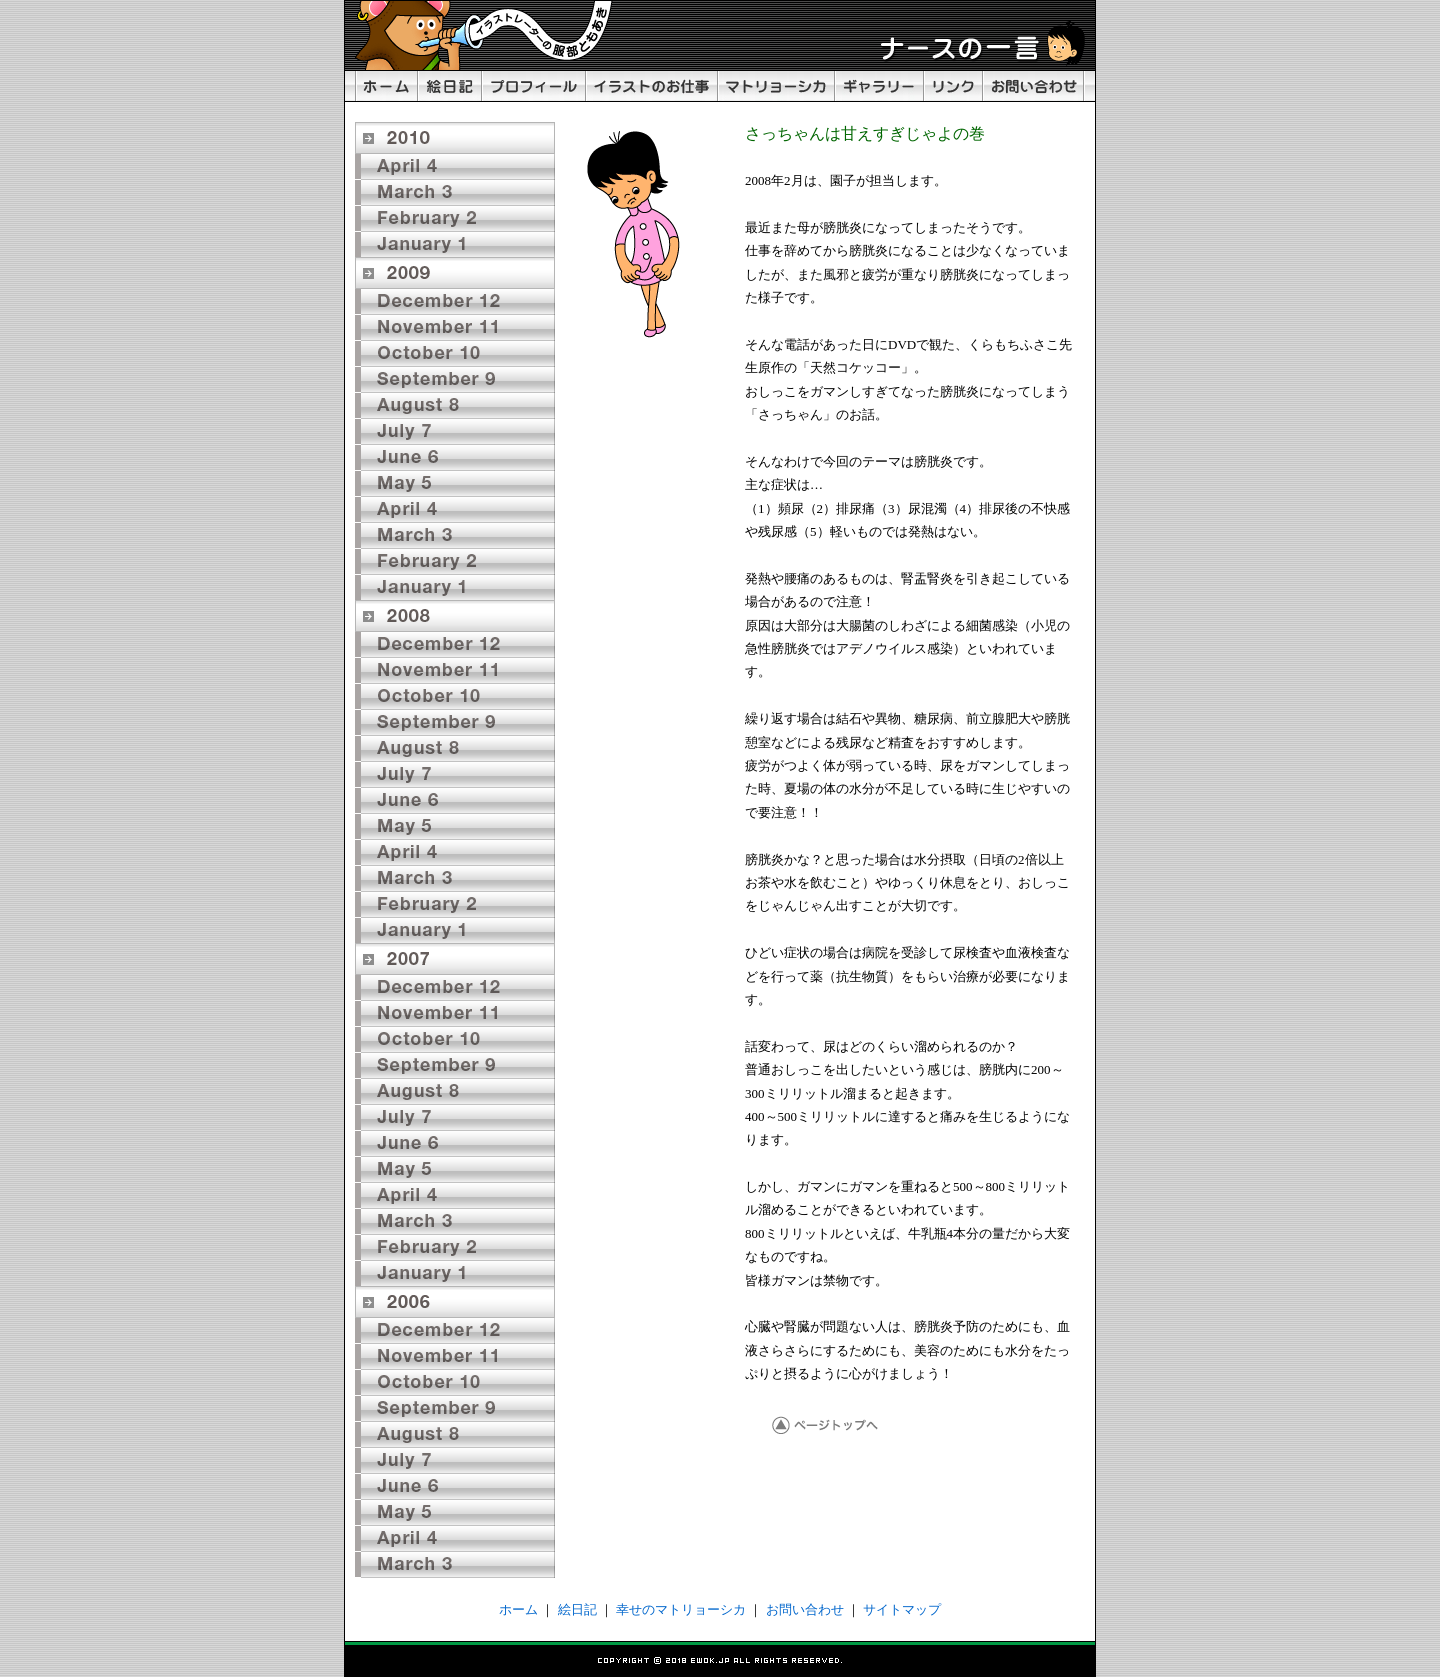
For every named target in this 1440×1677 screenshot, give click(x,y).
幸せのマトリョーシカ (681, 1609)
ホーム (518, 1609)
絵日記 (577, 1609)
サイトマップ (902, 1609)
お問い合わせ (805, 1609)
